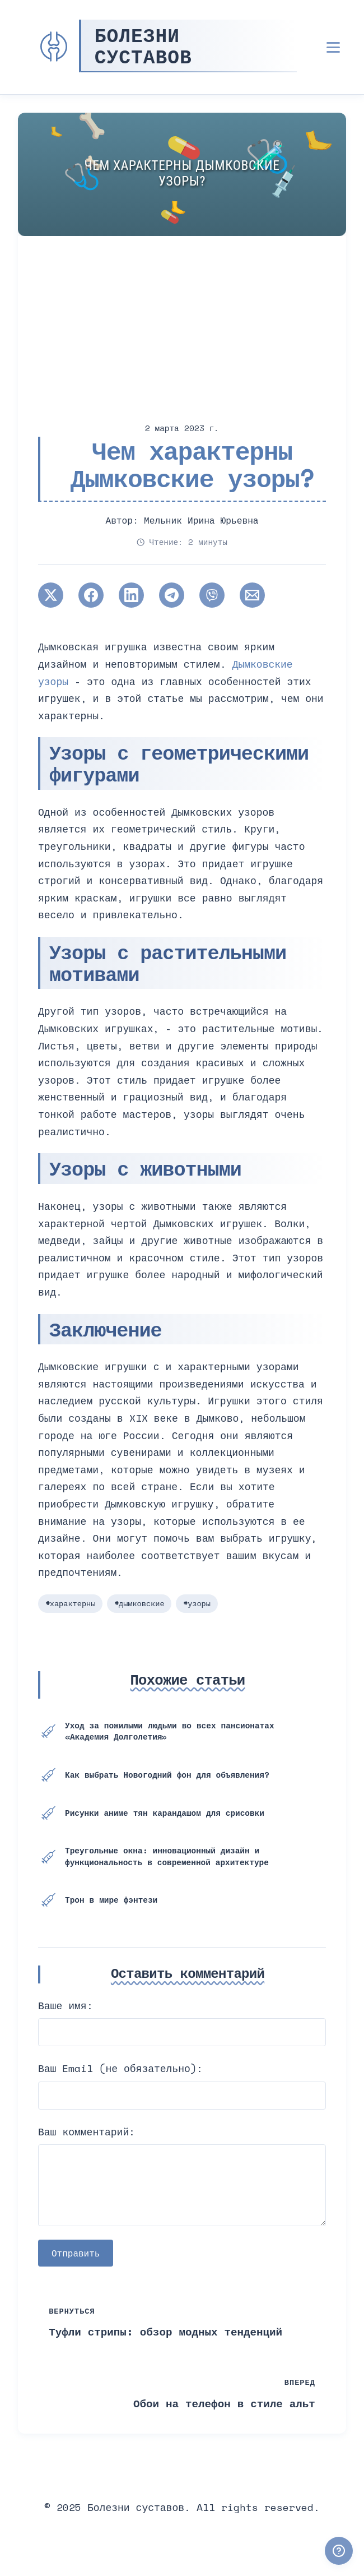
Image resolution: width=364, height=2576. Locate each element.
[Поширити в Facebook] (91, 595)
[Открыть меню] (333, 47)
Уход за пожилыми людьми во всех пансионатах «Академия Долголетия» (169, 1730)
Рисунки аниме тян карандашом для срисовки (164, 1813)
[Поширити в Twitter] (50, 595)
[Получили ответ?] (339, 2551)
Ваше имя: (65, 2005)
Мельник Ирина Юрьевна (201, 520)
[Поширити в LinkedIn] (131, 595)
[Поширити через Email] (252, 595)
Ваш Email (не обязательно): (120, 2068)
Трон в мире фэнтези (111, 1900)
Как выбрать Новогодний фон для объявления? (167, 1774)
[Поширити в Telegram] (171, 595)
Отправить (76, 2253)
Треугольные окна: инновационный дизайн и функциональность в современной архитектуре (167, 1855)
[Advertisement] (182, 320)
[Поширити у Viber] (212, 595)
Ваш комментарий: (86, 2131)
